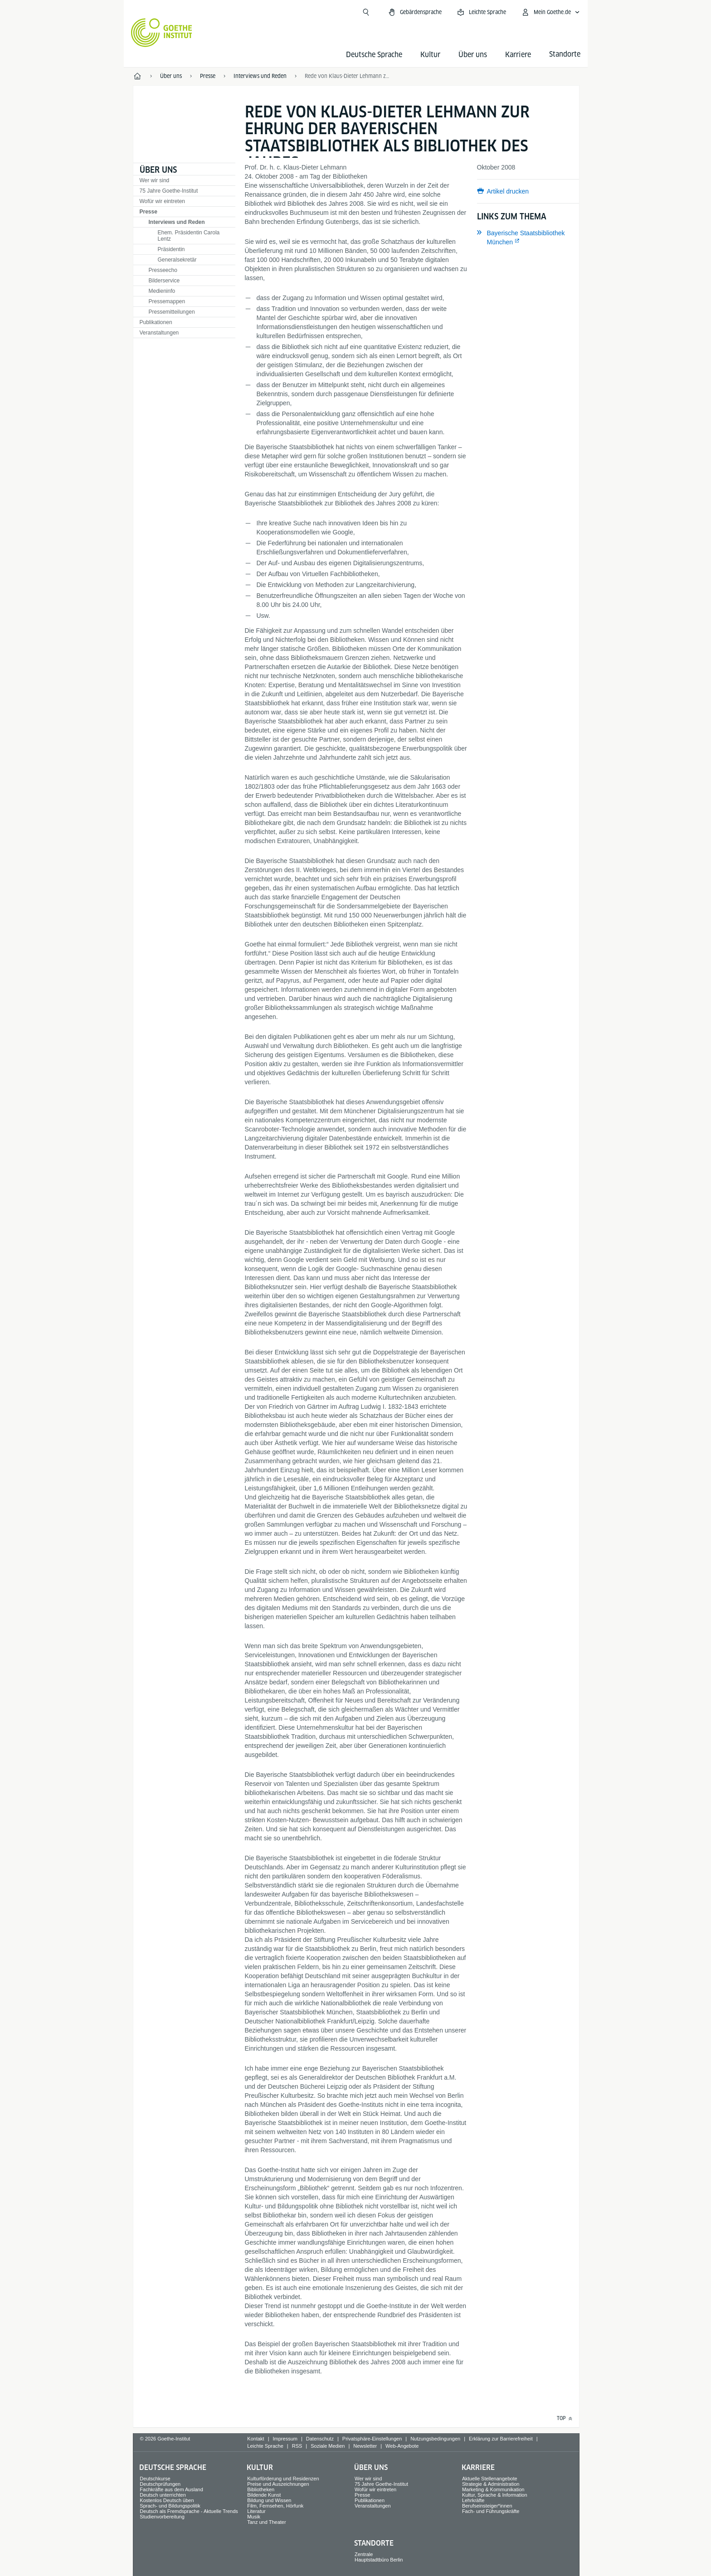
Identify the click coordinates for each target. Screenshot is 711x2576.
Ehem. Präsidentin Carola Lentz (189, 235)
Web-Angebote (402, 2446)
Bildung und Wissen (269, 2500)
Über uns (472, 54)
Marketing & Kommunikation (493, 2489)
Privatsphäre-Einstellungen (372, 2438)
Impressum (285, 2438)
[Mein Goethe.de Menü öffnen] (550, 12)
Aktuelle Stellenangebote (489, 2478)
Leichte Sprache (265, 2446)
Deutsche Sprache (374, 54)
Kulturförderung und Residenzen (283, 2478)
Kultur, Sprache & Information (494, 2495)
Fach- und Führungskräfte (491, 2511)
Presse (148, 212)
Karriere (518, 54)
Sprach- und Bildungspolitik (170, 2505)
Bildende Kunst (264, 2495)
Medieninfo (162, 291)
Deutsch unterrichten (163, 2495)
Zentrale (364, 2554)
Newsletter (365, 2446)
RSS (297, 2446)
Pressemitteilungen (172, 312)
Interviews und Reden (177, 222)
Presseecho (163, 270)
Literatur (256, 2511)
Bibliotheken (260, 2489)
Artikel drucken (508, 191)
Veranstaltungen (159, 333)
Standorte (374, 2543)
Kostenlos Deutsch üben (167, 2500)
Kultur (430, 54)
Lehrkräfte (473, 2500)
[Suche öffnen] (366, 12)
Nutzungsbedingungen (435, 2438)
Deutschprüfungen (160, 2484)
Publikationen (156, 322)
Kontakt (255, 2438)
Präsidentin (171, 249)
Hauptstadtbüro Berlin (379, 2559)
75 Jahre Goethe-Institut (169, 191)
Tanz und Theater (266, 2522)
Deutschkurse (155, 2478)
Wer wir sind (155, 180)
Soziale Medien (328, 2446)
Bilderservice (164, 280)
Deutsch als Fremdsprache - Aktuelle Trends (189, 2511)
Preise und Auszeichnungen (278, 2484)
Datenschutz (320, 2438)
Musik (253, 2516)
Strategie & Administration (491, 2484)
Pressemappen (167, 301)
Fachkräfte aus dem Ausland (171, 2489)
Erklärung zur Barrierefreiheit (501, 2438)
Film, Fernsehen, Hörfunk (275, 2505)
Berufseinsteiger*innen (487, 2505)
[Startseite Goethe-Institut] (161, 32)
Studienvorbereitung (162, 2516)
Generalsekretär (177, 260)
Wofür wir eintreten (162, 201)
